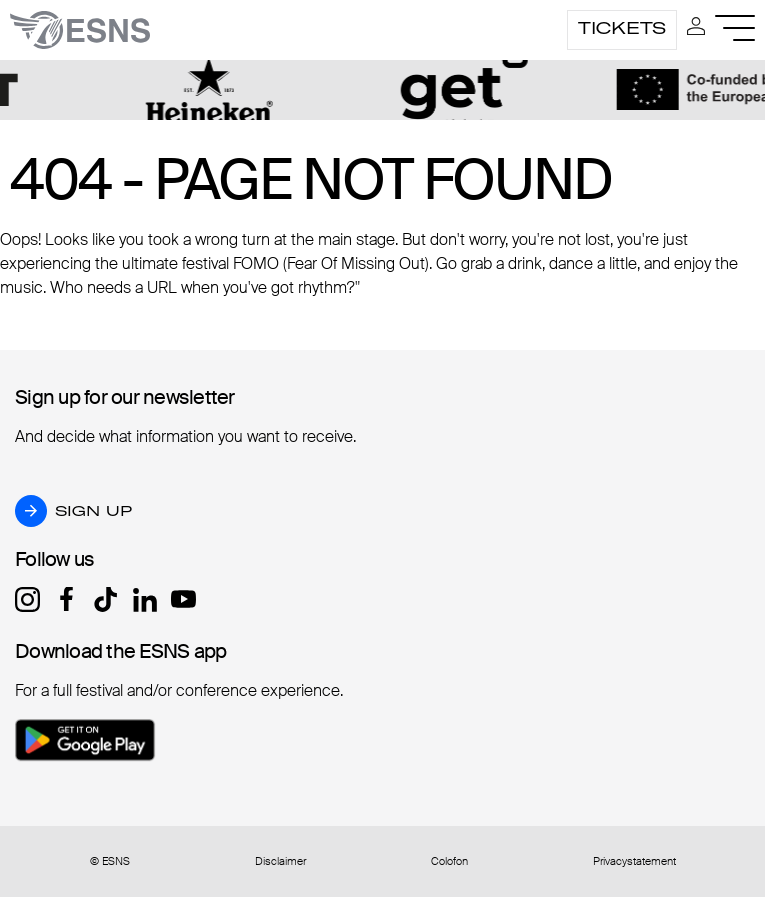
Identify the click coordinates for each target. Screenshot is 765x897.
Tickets (622, 28)
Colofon (449, 861)
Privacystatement (634, 861)
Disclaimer (280, 861)
